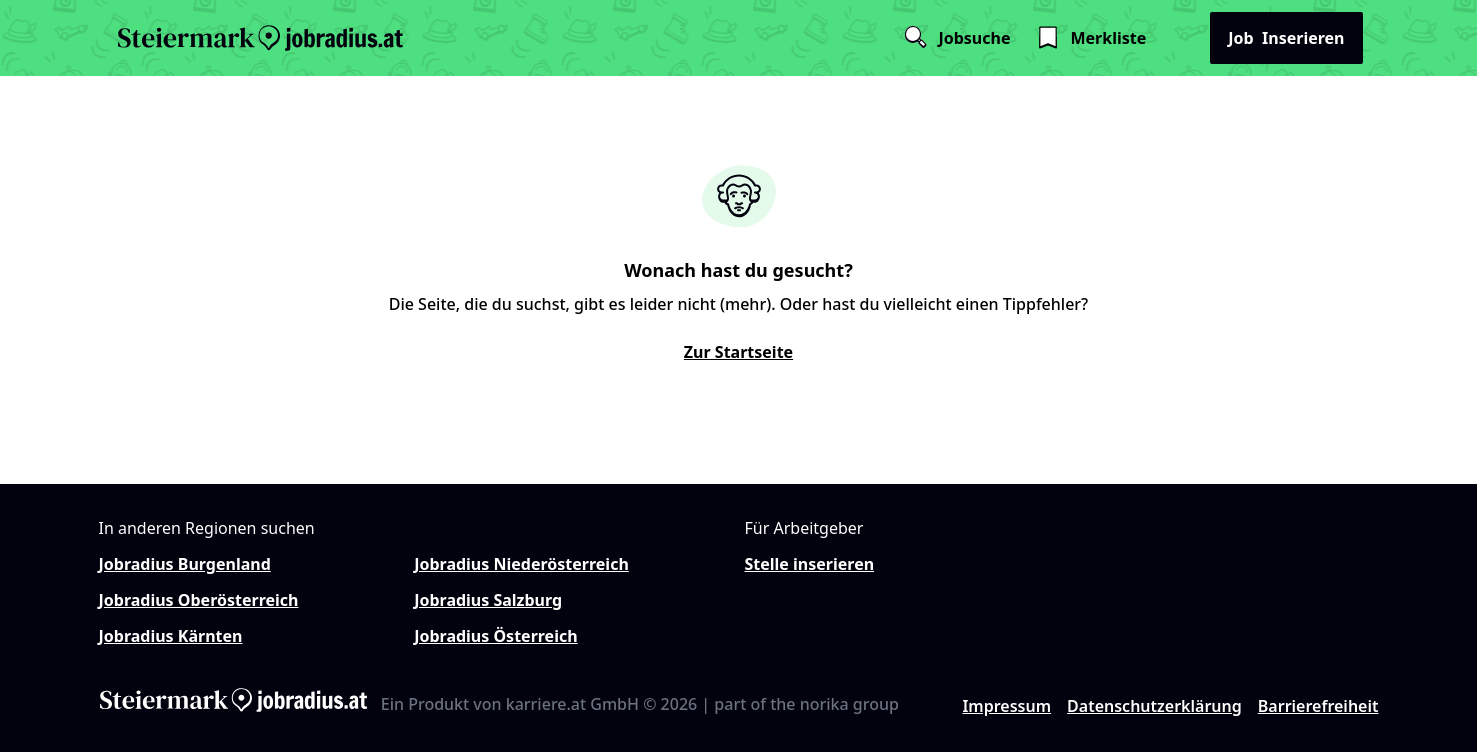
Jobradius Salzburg (488, 600)
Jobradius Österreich (495, 636)
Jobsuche (956, 38)
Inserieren (1286, 38)
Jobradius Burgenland (185, 564)
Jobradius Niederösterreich (521, 564)
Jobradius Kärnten (171, 636)
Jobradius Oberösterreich (199, 600)
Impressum (1006, 706)
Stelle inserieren (810, 564)
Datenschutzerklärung (1154, 706)
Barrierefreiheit (1318, 706)
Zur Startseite (738, 352)
